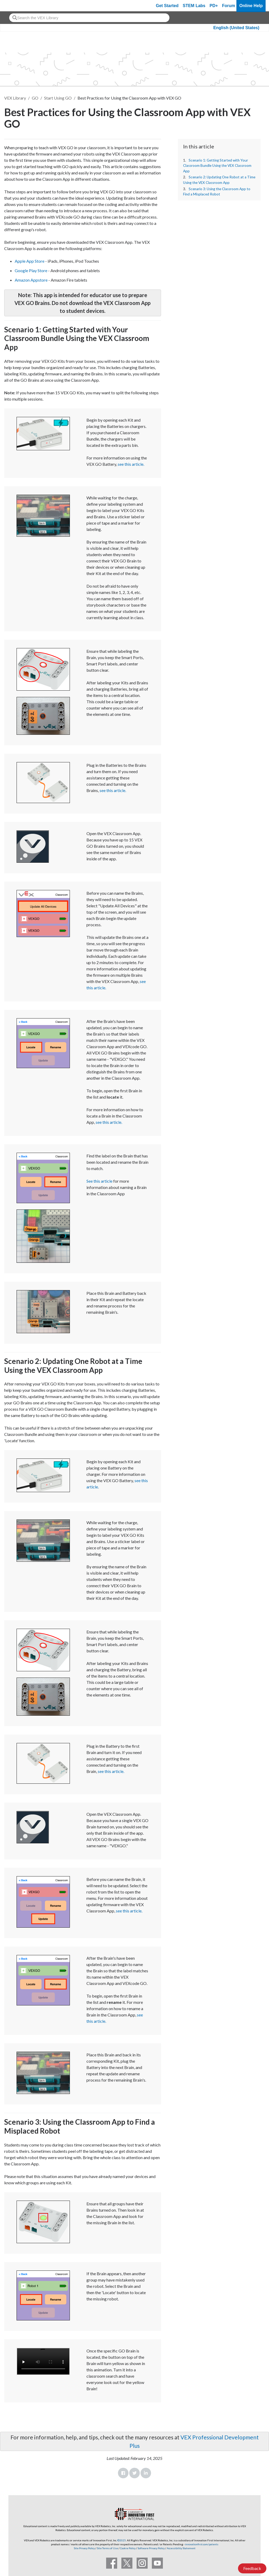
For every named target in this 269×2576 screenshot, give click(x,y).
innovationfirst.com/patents (201, 2544)
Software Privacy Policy (151, 2548)
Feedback (252, 2568)
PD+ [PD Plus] (214, 5)
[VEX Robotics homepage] (14, 5)
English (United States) (236, 27)
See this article (99, 1180)
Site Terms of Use (107, 2548)
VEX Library (15, 97)
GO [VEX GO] (35, 97)
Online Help (251, 5)
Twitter (134, 2473)
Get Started (167, 5)
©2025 (121, 2540)
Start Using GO (58, 97)
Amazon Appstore (31, 279)
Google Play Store (31, 270)
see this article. (131, 464)
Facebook (123, 2473)
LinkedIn (146, 2473)
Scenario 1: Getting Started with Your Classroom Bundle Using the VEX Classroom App (217, 165)
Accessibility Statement (181, 2548)
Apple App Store (29, 260)
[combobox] (89, 17)
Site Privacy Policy (84, 2548)
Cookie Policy (128, 2548)
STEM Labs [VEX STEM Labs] (194, 5)
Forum (228, 5)
